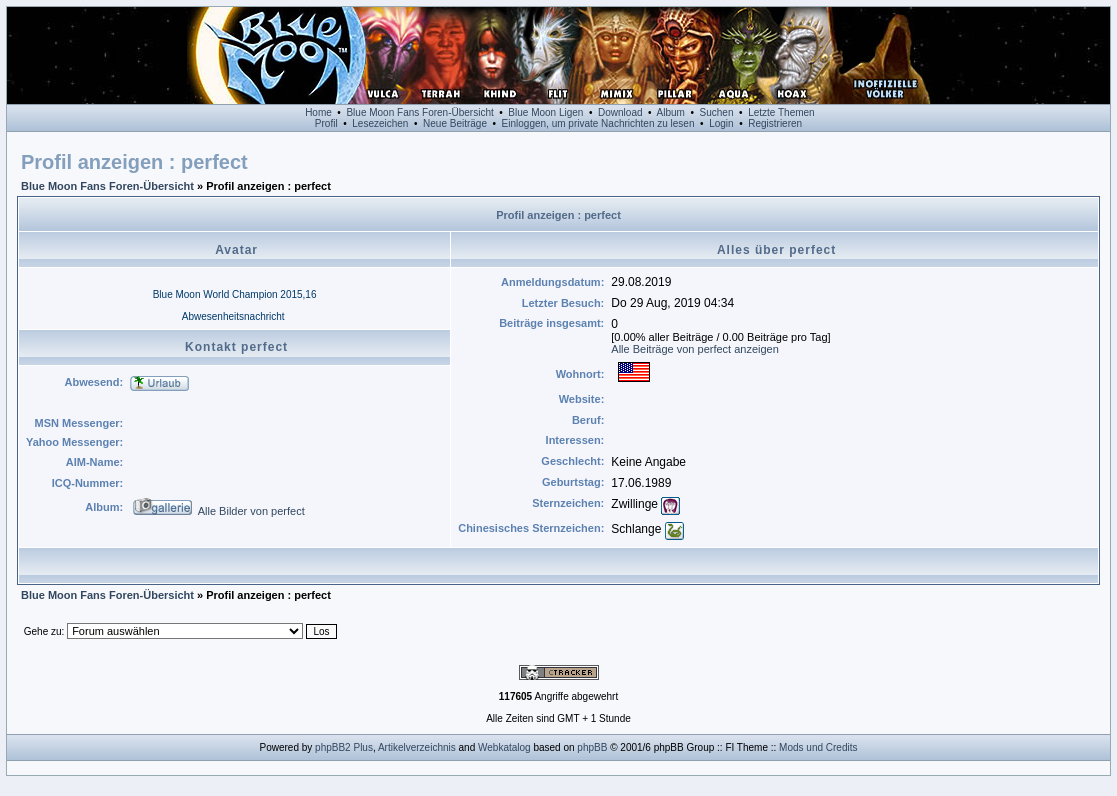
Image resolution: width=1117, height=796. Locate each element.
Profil (326, 123)
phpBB (592, 747)
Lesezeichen (380, 123)
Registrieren (775, 123)
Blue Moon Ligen (545, 112)
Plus (362, 747)
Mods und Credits (818, 747)
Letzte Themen (781, 112)
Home (318, 112)
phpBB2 (333, 747)
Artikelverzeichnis (417, 747)
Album (671, 112)
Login (721, 123)
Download (620, 112)
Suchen (717, 112)
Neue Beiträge (455, 123)
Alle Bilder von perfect (251, 511)
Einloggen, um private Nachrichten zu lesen (598, 123)
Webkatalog (504, 747)
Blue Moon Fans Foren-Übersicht (419, 112)
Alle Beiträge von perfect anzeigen (695, 349)
